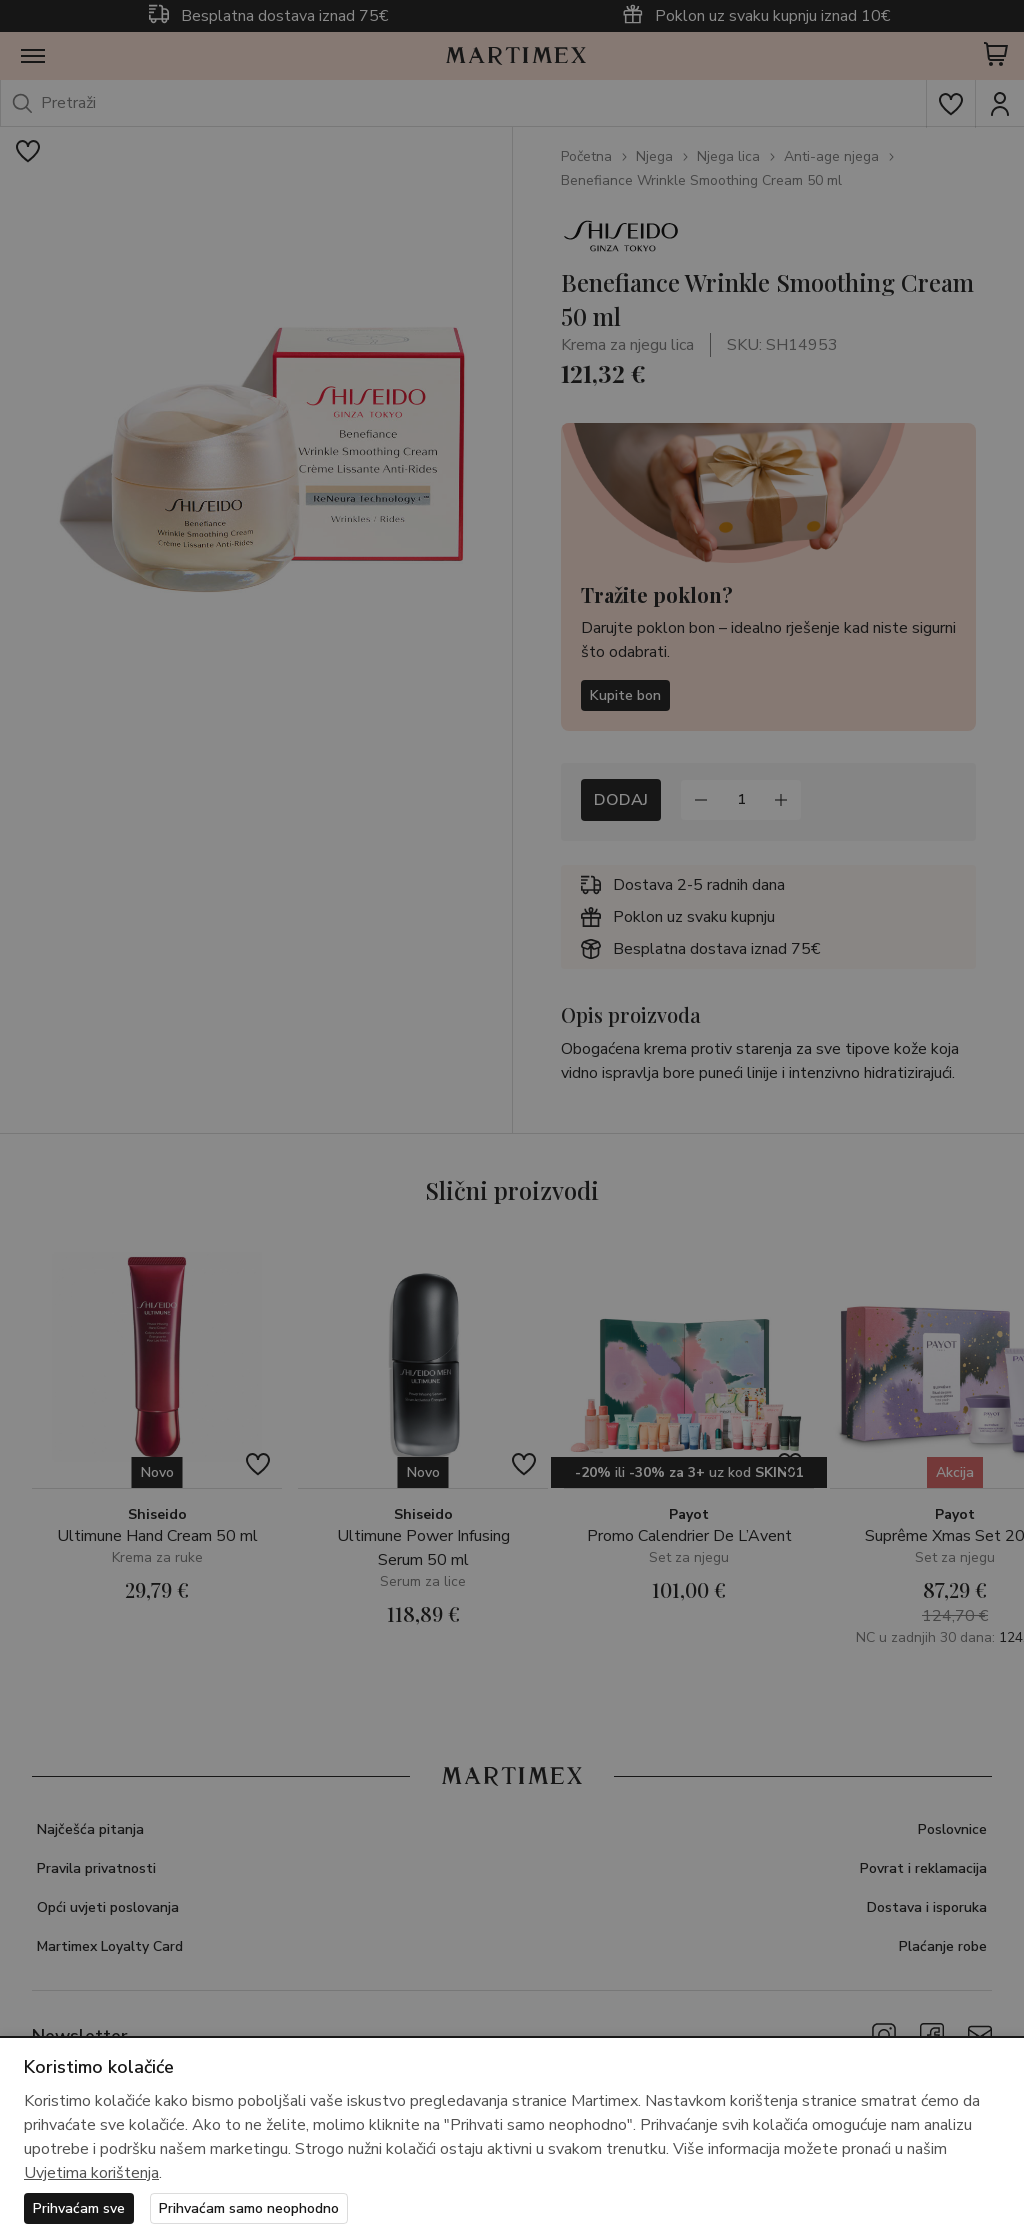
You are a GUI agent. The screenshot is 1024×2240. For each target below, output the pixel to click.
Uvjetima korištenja (91, 2173)
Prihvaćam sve (79, 2208)
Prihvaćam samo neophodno (249, 2208)
